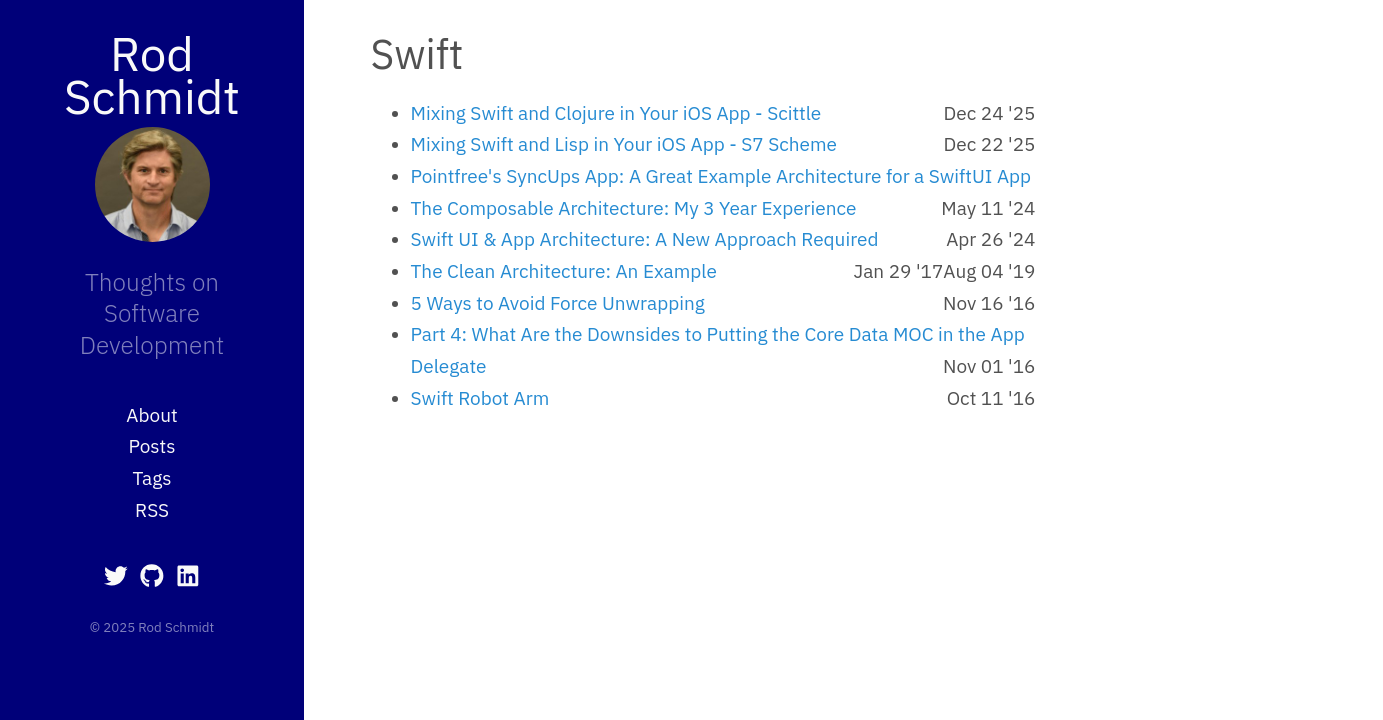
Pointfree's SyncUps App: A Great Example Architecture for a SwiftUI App (721, 176)
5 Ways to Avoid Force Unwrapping (558, 303)
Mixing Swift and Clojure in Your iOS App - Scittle (616, 113)
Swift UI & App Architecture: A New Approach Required (645, 239)
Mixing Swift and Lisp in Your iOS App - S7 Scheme (624, 144)
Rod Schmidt (152, 74)
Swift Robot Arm (480, 398)
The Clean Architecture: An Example (564, 271)
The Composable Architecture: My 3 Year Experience (634, 208)
